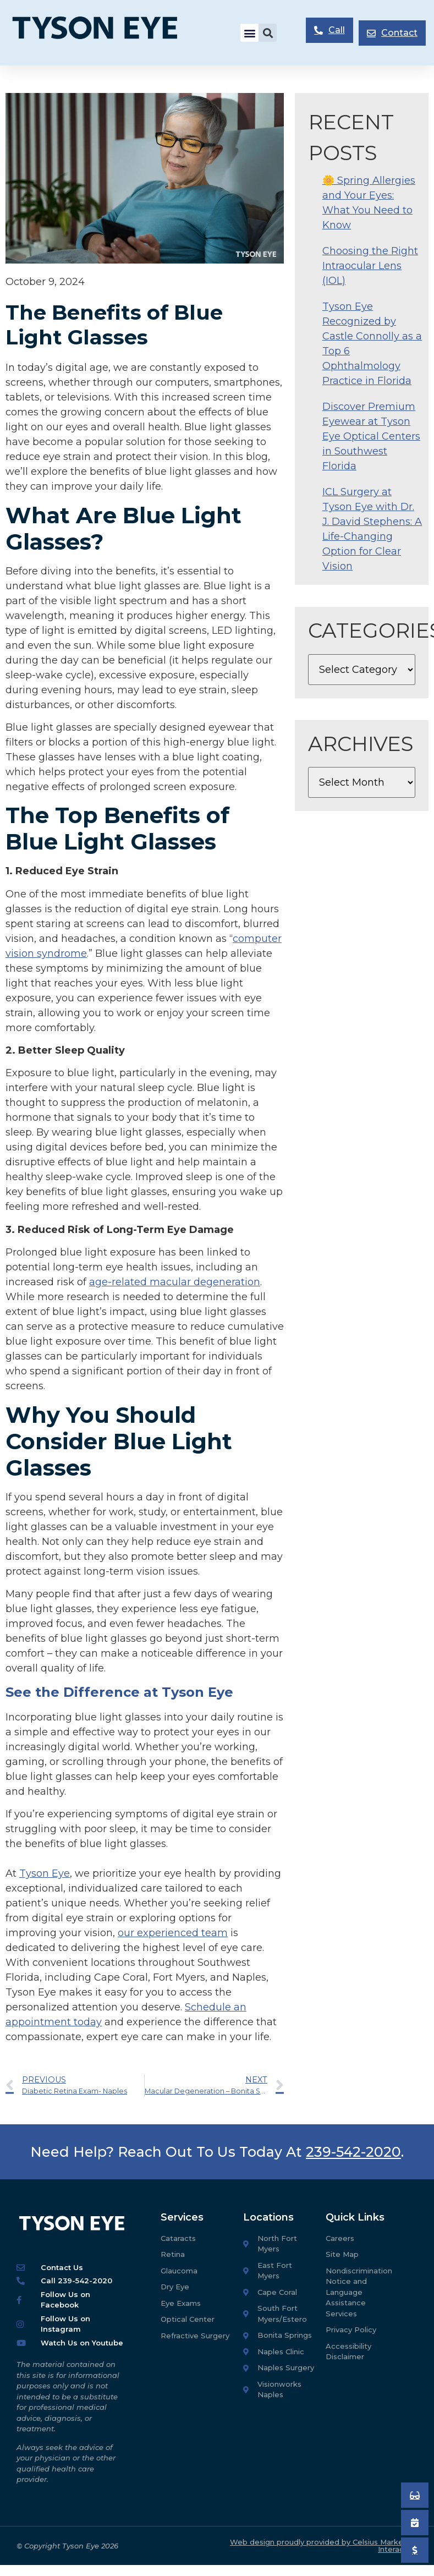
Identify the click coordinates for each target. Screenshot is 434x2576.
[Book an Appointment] (414, 2495)
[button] (249, 33)
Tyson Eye (44, 1873)
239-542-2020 (353, 2152)
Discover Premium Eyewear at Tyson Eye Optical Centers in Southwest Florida (371, 436)
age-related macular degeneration (174, 1282)
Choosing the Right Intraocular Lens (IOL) (370, 266)
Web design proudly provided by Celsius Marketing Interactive (323, 2545)
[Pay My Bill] (414, 2550)
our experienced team (173, 1933)
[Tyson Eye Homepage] (103, 32)
